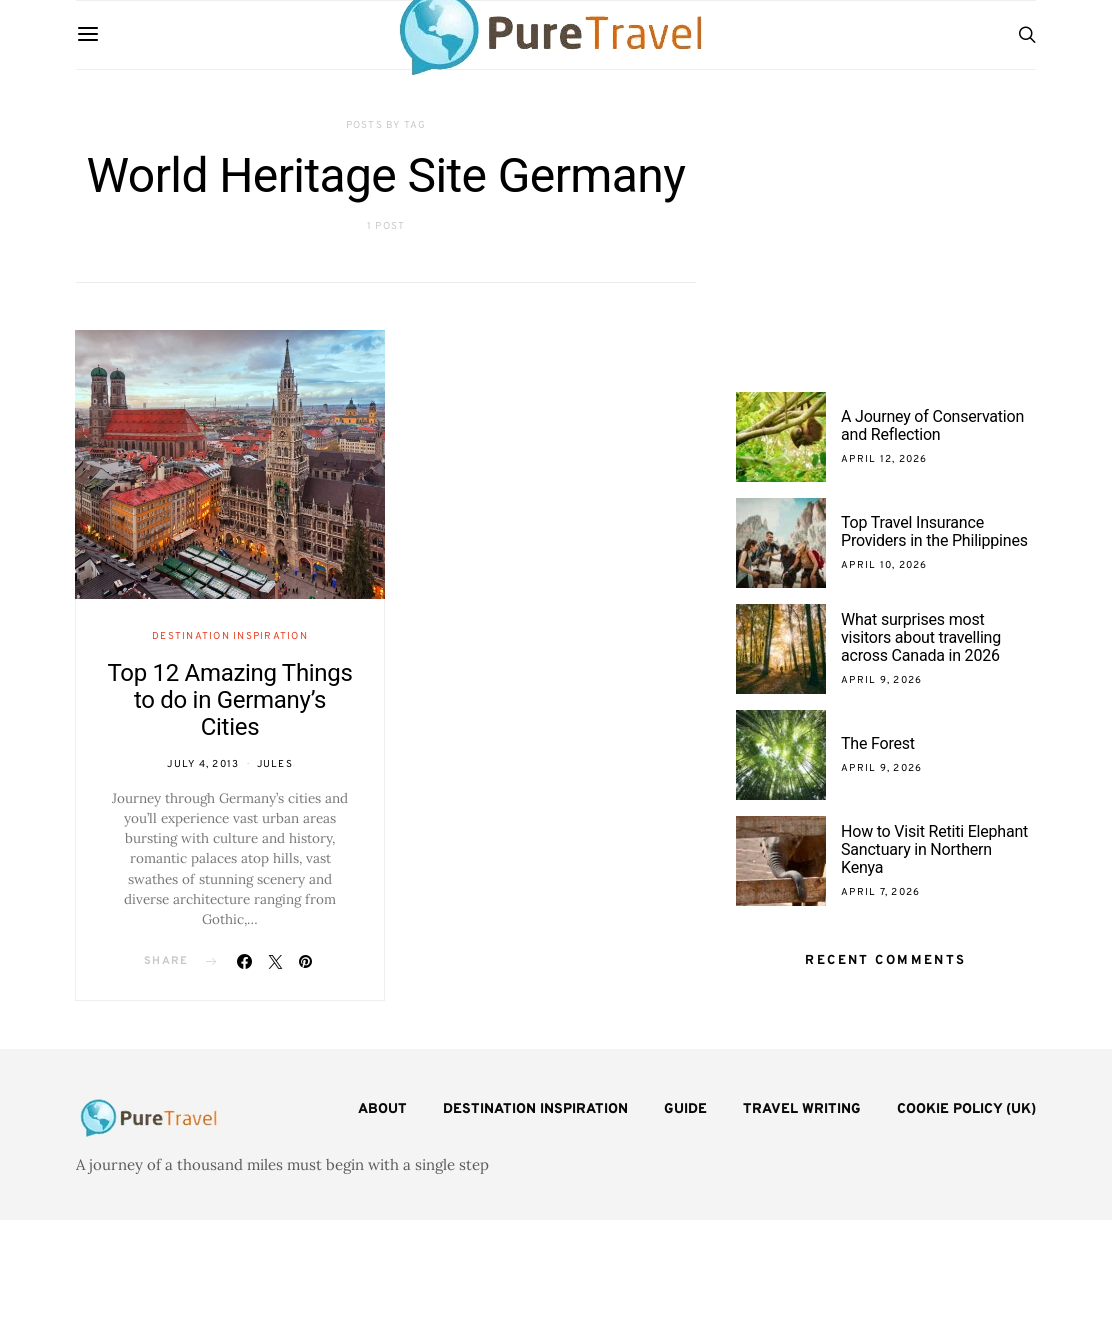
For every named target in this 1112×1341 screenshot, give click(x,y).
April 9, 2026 (881, 680)
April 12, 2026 (884, 459)
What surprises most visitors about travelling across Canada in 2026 (921, 637)
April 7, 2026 (880, 892)
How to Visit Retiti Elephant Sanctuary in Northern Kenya (934, 849)
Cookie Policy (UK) (966, 1109)
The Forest (878, 743)
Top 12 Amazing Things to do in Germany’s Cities (229, 700)
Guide (685, 1109)
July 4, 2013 (203, 764)
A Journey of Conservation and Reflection (932, 425)
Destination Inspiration (230, 636)
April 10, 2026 (884, 565)
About (382, 1109)
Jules (275, 764)
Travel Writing (802, 1109)
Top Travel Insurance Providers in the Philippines (936, 531)
